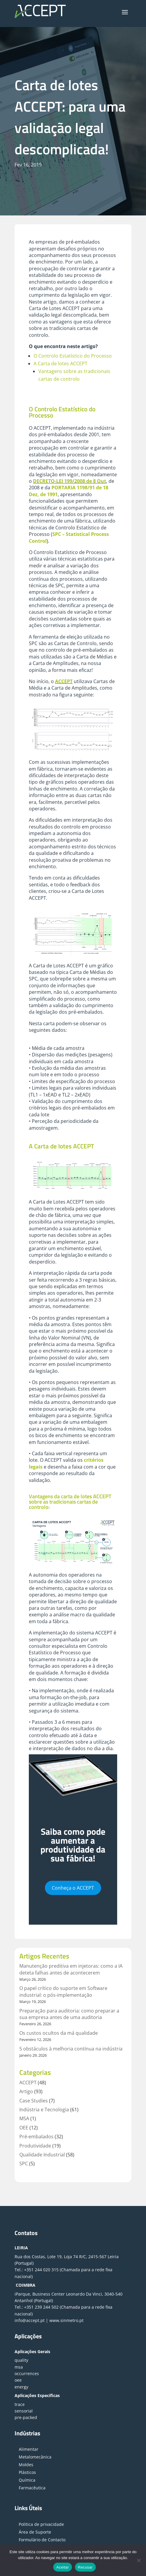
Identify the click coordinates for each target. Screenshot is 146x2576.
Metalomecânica (35, 2457)
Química (27, 2480)
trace (20, 2404)
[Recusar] (139, 2560)
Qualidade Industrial (42, 2154)
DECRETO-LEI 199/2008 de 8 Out (69, 481)
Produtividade (35, 2145)
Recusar (85, 2567)
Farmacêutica (32, 2488)
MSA (24, 2118)
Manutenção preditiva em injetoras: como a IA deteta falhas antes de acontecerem (71, 1969)
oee (18, 2380)
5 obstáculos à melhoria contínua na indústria (71, 2048)
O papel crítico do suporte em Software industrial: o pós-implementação (63, 1991)
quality (21, 2360)
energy (21, 2387)
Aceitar (62, 2567)
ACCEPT (64, 681)
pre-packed (26, 2417)
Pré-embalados (36, 2136)
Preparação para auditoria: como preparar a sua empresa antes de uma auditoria (69, 2014)
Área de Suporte (35, 2532)
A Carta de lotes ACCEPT (60, 363)
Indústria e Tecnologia (44, 2109)
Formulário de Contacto (42, 2539)
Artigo (26, 2091)
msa (19, 2367)
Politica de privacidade (41, 2524)
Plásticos (27, 2472)
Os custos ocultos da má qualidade (58, 2033)
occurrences (27, 2373)
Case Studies (33, 2100)
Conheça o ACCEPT (73, 1888)
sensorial (24, 2411)
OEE (23, 2127)
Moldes (26, 2464)
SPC (23, 2163)
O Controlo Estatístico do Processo (73, 356)
